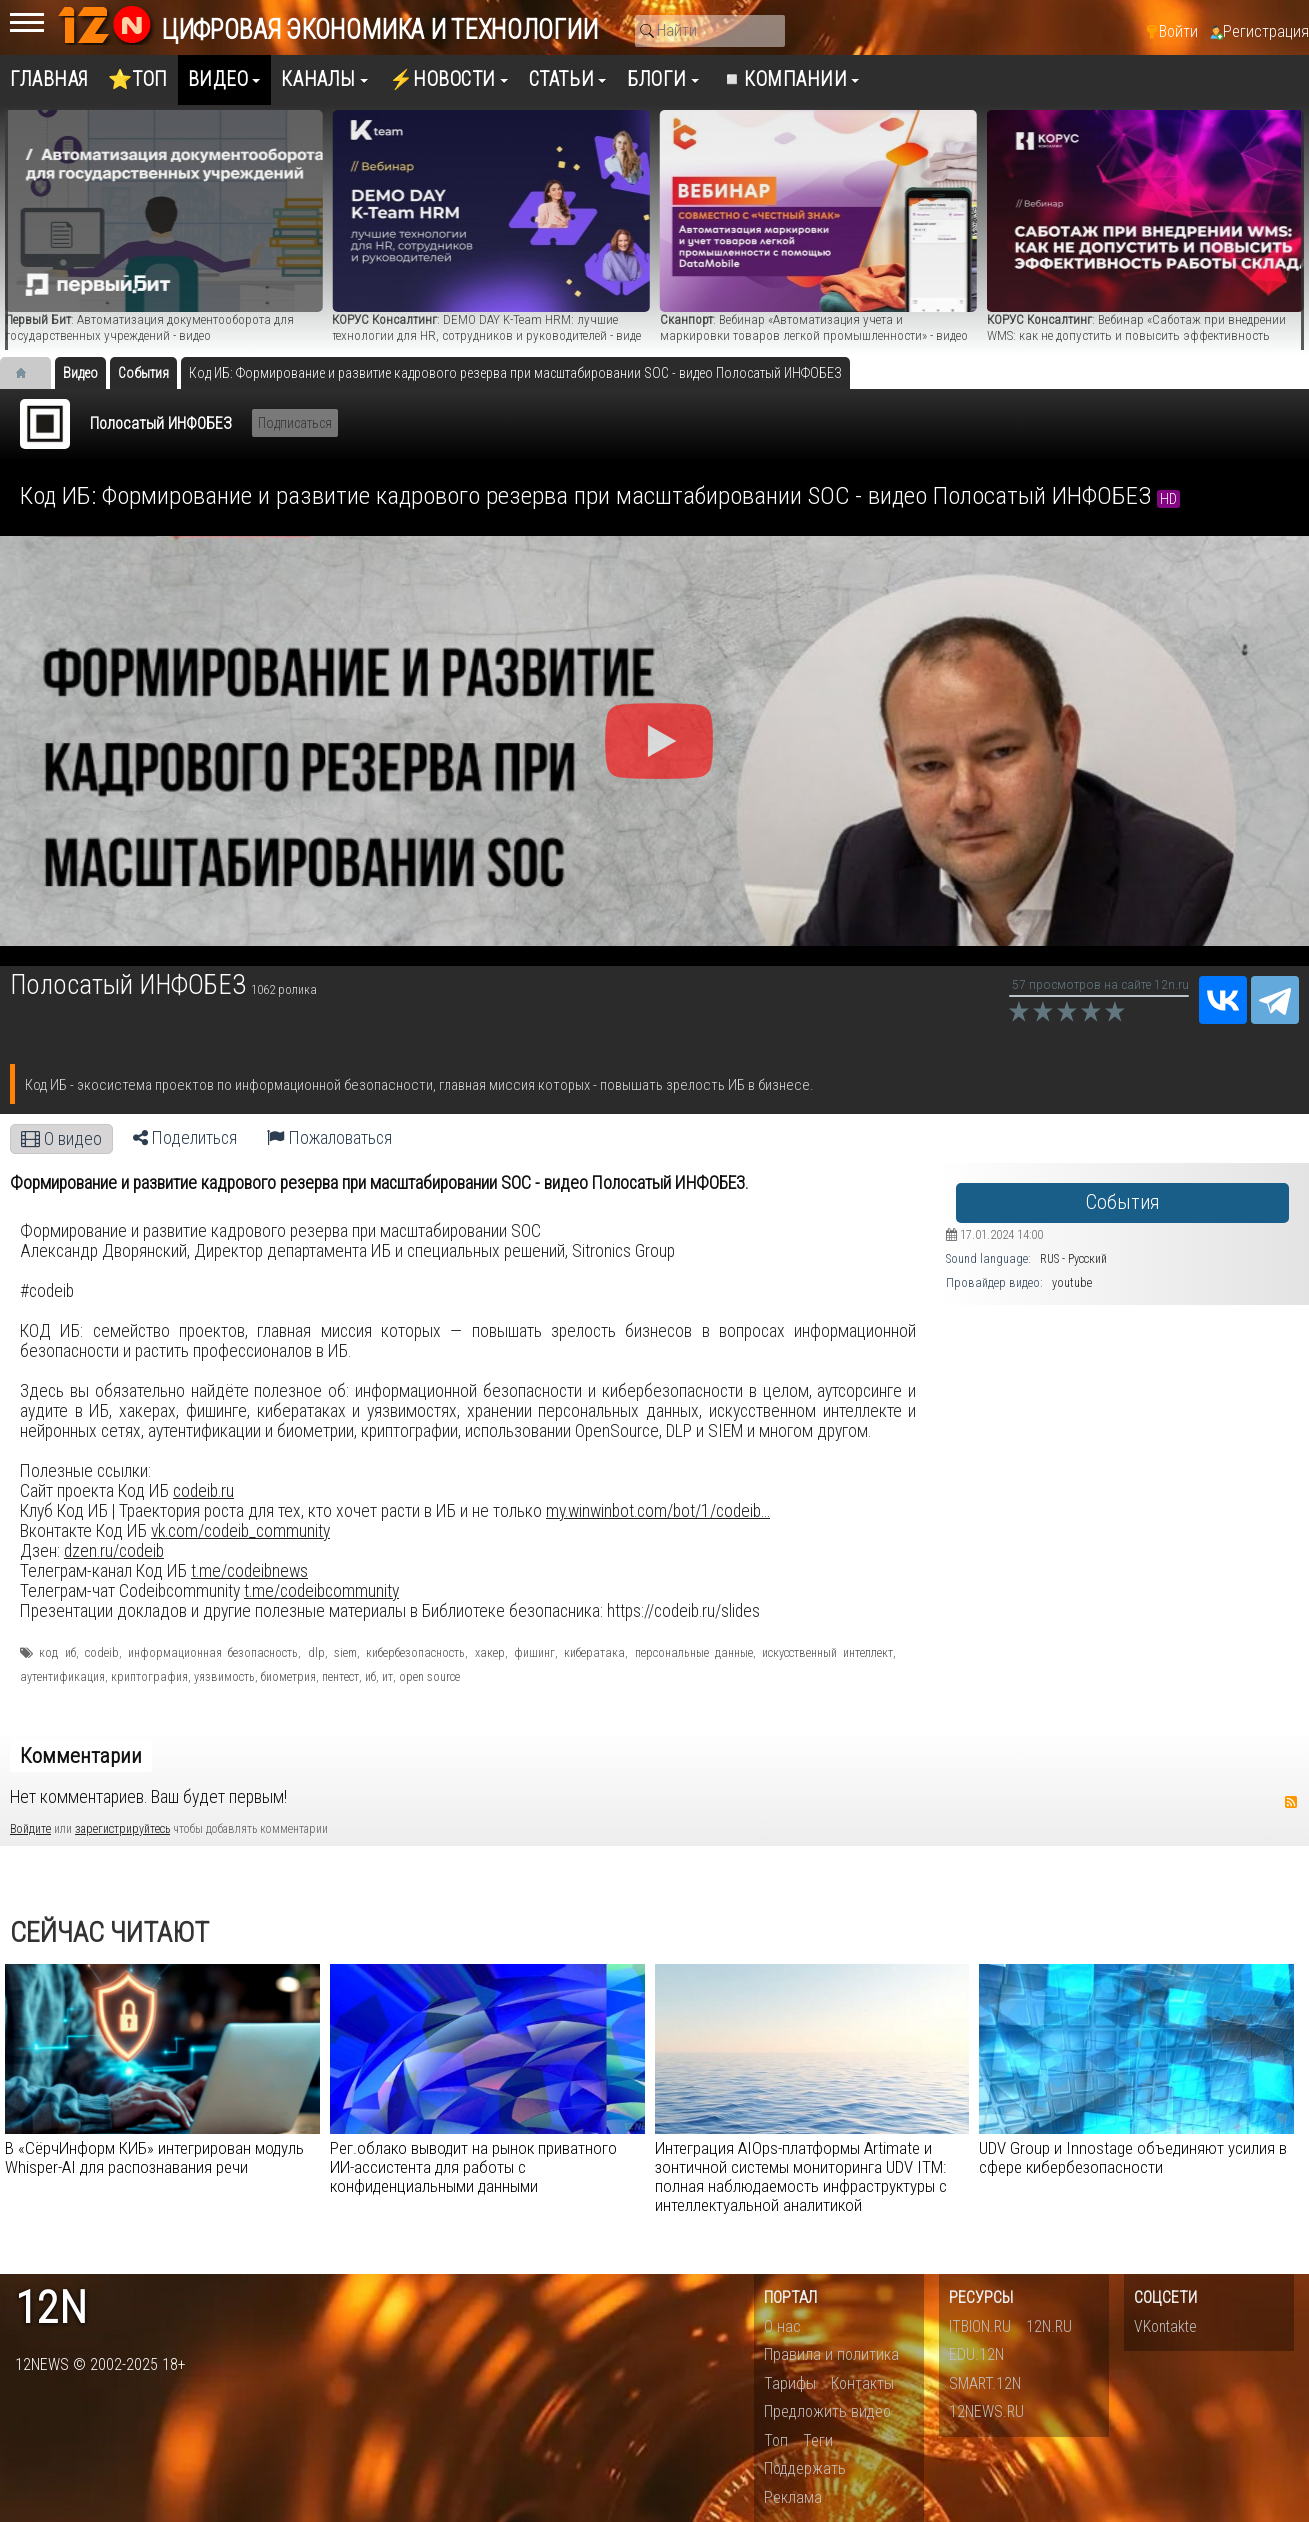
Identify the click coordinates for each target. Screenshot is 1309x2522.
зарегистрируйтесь (122, 1829)
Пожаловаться (329, 1138)
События (1122, 1202)
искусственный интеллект (827, 1653)
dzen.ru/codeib (114, 1551)
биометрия (288, 1677)
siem (345, 1653)
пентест (340, 1677)
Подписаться (295, 423)
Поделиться (185, 1138)
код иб (57, 1653)
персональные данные (694, 1653)
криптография (149, 1677)
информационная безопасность (213, 1653)
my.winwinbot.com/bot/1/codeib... (658, 1511)
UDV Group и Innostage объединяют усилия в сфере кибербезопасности (1133, 2157)
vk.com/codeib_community (240, 1531)
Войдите (30, 1829)
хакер (490, 1653)
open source (429, 1677)
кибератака (594, 1653)
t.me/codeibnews (249, 1571)
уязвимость (224, 1677)
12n (51, 2308)
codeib (102, 1653)
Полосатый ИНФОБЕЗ (161, 423)
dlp (316, 1653)
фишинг (534, 1653)
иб (370, 1677)
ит (387, 1677)
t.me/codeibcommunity (321, 1591)
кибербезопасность (415, 1653)
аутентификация (62, 1677)
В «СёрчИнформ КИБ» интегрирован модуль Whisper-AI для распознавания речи (154, 2157)
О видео (61, 1139)
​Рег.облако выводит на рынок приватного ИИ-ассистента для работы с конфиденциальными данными (473, 2167)
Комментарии (81, 1756)
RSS (1291, 1802)
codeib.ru (203, 1491)
